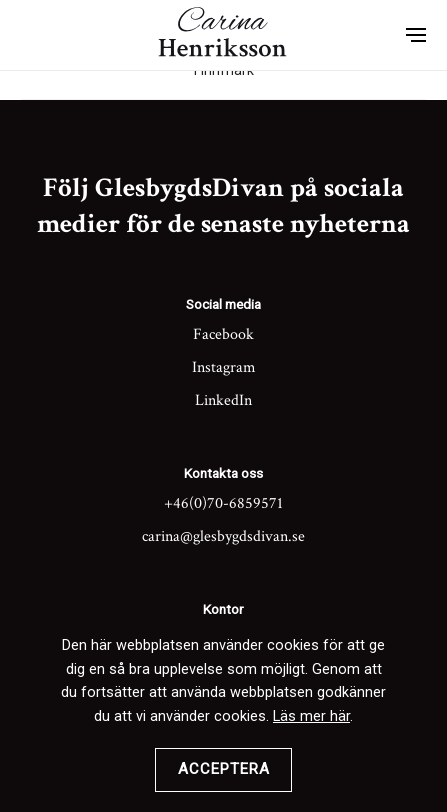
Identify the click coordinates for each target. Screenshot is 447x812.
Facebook (223, 334)
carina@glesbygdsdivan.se (223, 536)
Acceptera (224, 769)
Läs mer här (311, 716)
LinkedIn (223, 400)
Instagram (224, 367)
